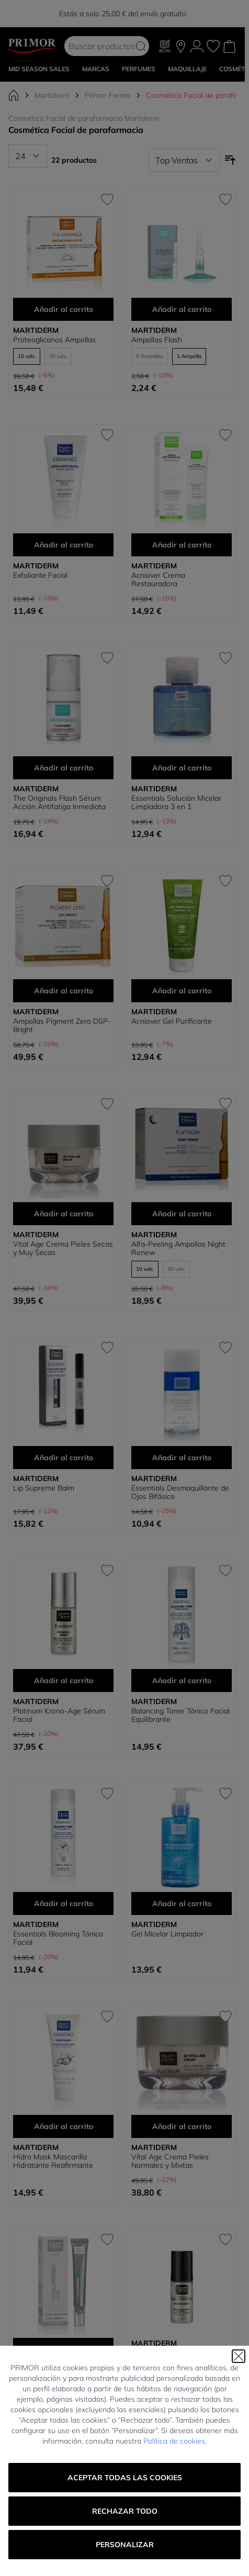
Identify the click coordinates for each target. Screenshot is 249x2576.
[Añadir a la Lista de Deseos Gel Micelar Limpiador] (225, 1793)
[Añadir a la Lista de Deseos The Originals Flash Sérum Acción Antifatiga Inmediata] (107, 658)
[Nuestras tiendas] (181, 46)
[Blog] (165, 46)
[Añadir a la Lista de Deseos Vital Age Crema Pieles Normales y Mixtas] (225, 2016)
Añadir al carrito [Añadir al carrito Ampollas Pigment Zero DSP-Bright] (63, 990)
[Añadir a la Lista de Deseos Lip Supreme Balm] (107, 1347)
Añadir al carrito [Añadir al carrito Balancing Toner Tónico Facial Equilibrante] (181, 1680)
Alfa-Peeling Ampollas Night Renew (178, 1248)
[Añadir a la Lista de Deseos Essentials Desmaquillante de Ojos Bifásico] (225, 1347)
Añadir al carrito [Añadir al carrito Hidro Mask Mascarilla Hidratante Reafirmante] (63, 2126)
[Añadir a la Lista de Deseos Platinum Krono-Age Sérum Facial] (107, 1570)
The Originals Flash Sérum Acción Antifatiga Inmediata (59, 802)
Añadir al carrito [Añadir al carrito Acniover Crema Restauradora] (181, 545)
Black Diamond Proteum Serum (171, 2356)
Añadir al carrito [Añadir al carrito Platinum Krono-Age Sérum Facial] (63, 1680)
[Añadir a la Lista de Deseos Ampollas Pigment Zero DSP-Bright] (107, 881)
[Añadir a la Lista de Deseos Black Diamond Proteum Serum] (225, 2239)
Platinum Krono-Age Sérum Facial (59, 1715)
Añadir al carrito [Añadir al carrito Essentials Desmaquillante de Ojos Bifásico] (181, 1457)
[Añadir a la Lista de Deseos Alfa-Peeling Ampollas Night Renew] (225, 1103)
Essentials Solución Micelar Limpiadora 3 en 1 (176, 802)
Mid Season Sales (39, 69)
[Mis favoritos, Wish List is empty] (213, 46)
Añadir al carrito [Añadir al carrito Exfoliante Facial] (63, 545)
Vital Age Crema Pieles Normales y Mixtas (170, 2161)
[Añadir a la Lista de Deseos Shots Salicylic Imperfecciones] (107, 2454)
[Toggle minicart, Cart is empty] (229, 46)
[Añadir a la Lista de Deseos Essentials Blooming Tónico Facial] (107, 1793)
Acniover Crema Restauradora (158, 579)
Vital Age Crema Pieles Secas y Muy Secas (63, 1248)
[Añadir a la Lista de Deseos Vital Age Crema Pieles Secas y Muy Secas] (107, 1103)
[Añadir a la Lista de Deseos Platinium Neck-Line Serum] (225, 2454)
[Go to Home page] (31, 46)
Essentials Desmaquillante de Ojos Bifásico (180, 1492)
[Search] (141, 46)
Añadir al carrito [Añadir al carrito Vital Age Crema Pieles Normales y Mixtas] (181, 2126)
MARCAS (95, 69)
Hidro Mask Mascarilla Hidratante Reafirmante (53, 2161)
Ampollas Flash (156, 339)
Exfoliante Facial (40, 575)
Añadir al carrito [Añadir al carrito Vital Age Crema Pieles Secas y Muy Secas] (63, 1213)
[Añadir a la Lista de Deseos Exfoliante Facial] (107, 435)
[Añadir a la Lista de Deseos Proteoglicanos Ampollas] (107, 199)
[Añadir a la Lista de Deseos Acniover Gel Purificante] (225, 881)
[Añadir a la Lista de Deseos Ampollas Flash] (225, 199)
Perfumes (138, 69)
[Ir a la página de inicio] (13, 95)
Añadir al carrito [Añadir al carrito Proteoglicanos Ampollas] (63, 309)
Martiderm (52, 95)
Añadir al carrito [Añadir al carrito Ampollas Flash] (181, 309)
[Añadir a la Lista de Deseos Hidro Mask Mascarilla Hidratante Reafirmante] (107, 2016)
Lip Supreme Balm (43, 1488)
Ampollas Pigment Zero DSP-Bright (62, 1025)
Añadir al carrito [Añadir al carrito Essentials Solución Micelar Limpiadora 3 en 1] (181, 767)
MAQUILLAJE (187, 69)
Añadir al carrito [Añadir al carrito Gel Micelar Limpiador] (181, 1903)
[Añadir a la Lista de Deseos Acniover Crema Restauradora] (225, 435)
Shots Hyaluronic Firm (50, 2380)
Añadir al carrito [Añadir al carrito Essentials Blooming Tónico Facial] (63, 1903)
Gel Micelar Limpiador (167, 1934)
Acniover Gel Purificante (171, 1021)
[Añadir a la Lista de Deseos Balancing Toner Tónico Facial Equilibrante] (225, 1570)
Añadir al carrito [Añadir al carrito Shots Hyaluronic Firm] (63, 2349)
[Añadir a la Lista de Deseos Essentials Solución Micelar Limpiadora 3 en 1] (225, 658)
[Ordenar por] (184, 160)
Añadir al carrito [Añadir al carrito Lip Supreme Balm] (63, 1457)
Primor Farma (107, 95)
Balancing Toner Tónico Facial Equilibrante (180, 1715)
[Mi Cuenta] (197, 46)
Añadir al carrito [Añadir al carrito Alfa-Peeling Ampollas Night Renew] (181, 1213)
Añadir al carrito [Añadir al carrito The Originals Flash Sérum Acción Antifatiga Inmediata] (63, 767)
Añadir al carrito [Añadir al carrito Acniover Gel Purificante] (181, 990)
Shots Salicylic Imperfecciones (63, 2567)
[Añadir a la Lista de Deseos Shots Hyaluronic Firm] (107, 2239)
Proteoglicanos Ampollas (54, 339)
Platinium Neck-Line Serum (176, 2567)
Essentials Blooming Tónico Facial (58, 1938)
